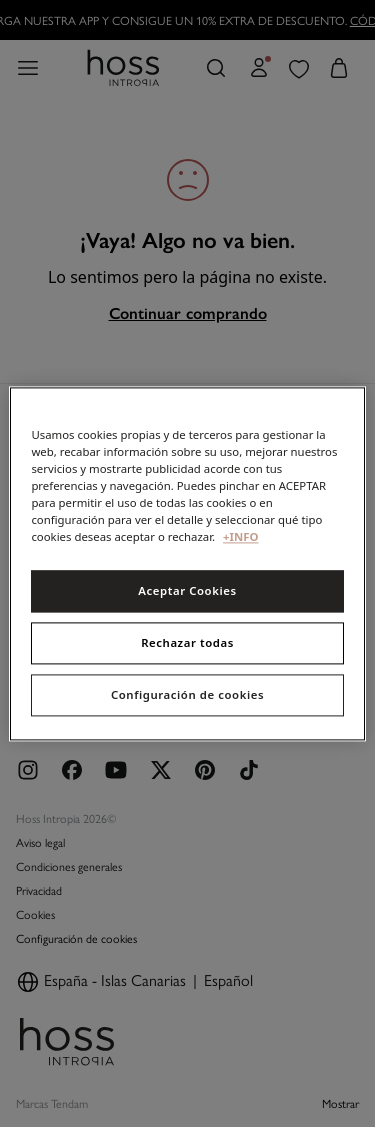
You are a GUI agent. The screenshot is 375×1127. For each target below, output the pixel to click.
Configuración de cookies (187, 694)
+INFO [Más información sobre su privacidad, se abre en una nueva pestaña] (240, 536)
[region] (187, 563)
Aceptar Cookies (187, 590)
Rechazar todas (187, 642)
